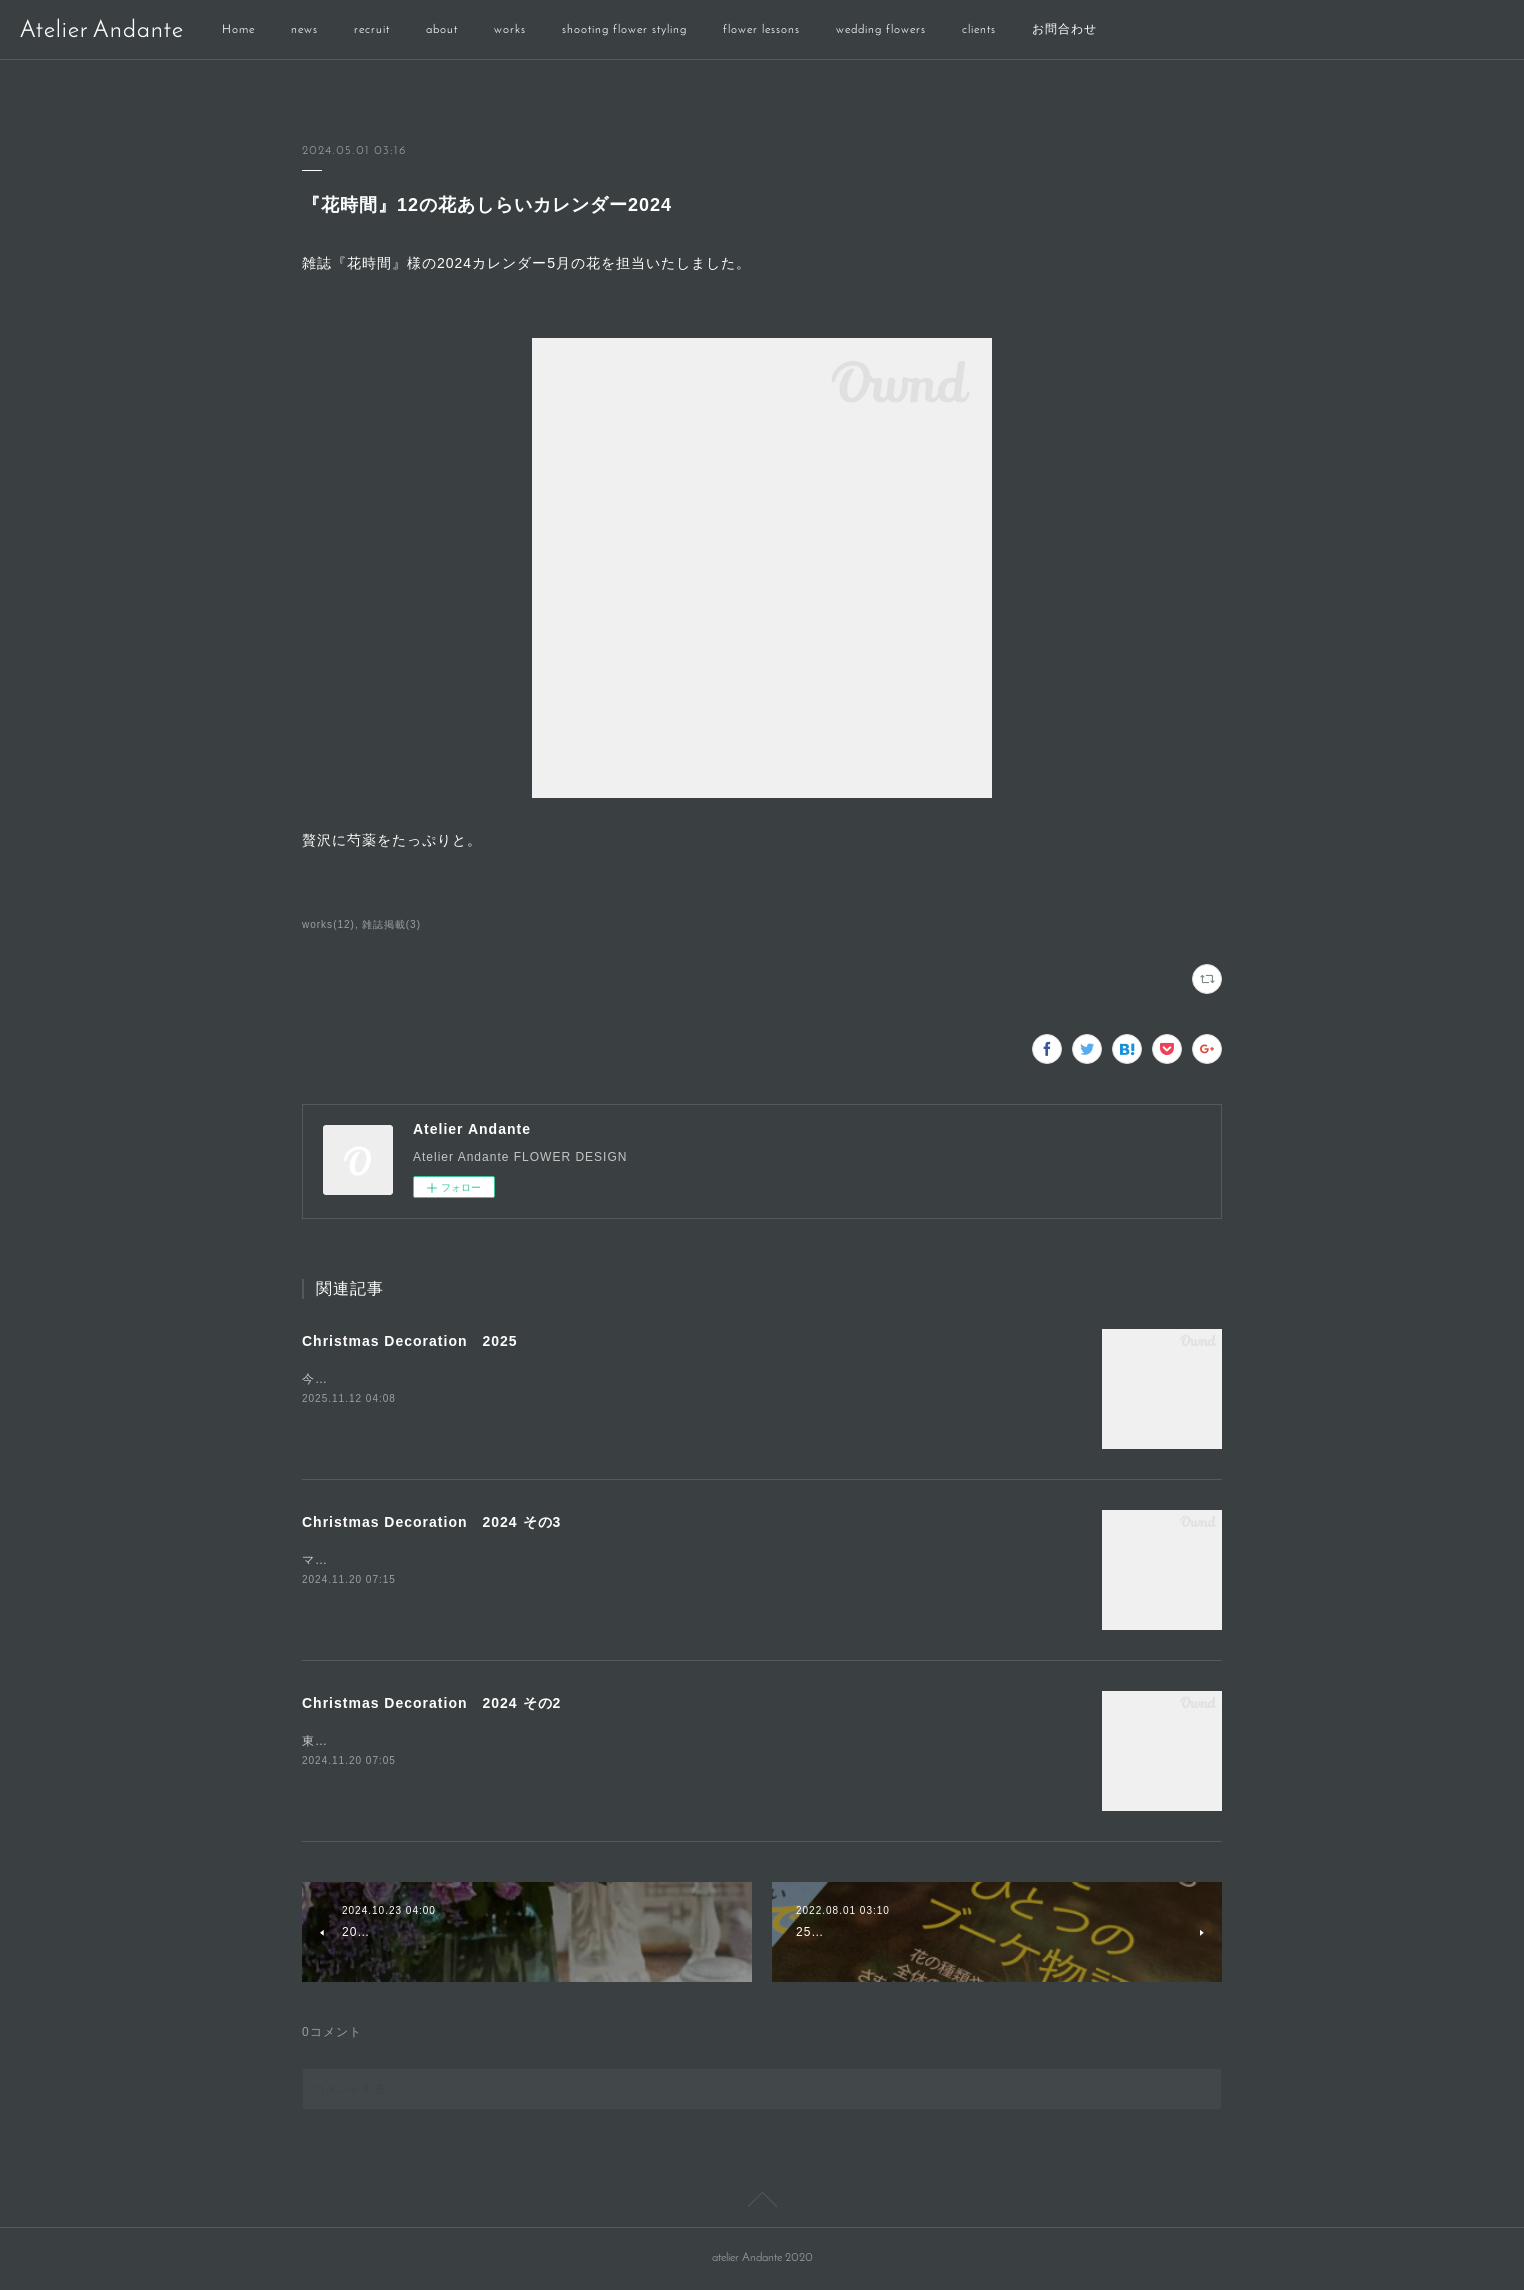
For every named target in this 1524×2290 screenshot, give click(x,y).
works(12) (328, 924)
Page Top (762, 2203)
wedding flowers (881, 30)
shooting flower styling (624, 30)
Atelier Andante (102, 31)
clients (979, 30)
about (442, 30)
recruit (372, 30)
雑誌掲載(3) (391, 924)
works (510, 30)
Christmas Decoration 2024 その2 (431, 1703)
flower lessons (761, 30)
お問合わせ (1064, 30)
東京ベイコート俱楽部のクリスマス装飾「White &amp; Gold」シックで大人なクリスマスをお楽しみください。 (631, 1741)
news (304, 30)
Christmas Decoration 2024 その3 (431, 1522)
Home (238, 30)
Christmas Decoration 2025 (410, 1341)
